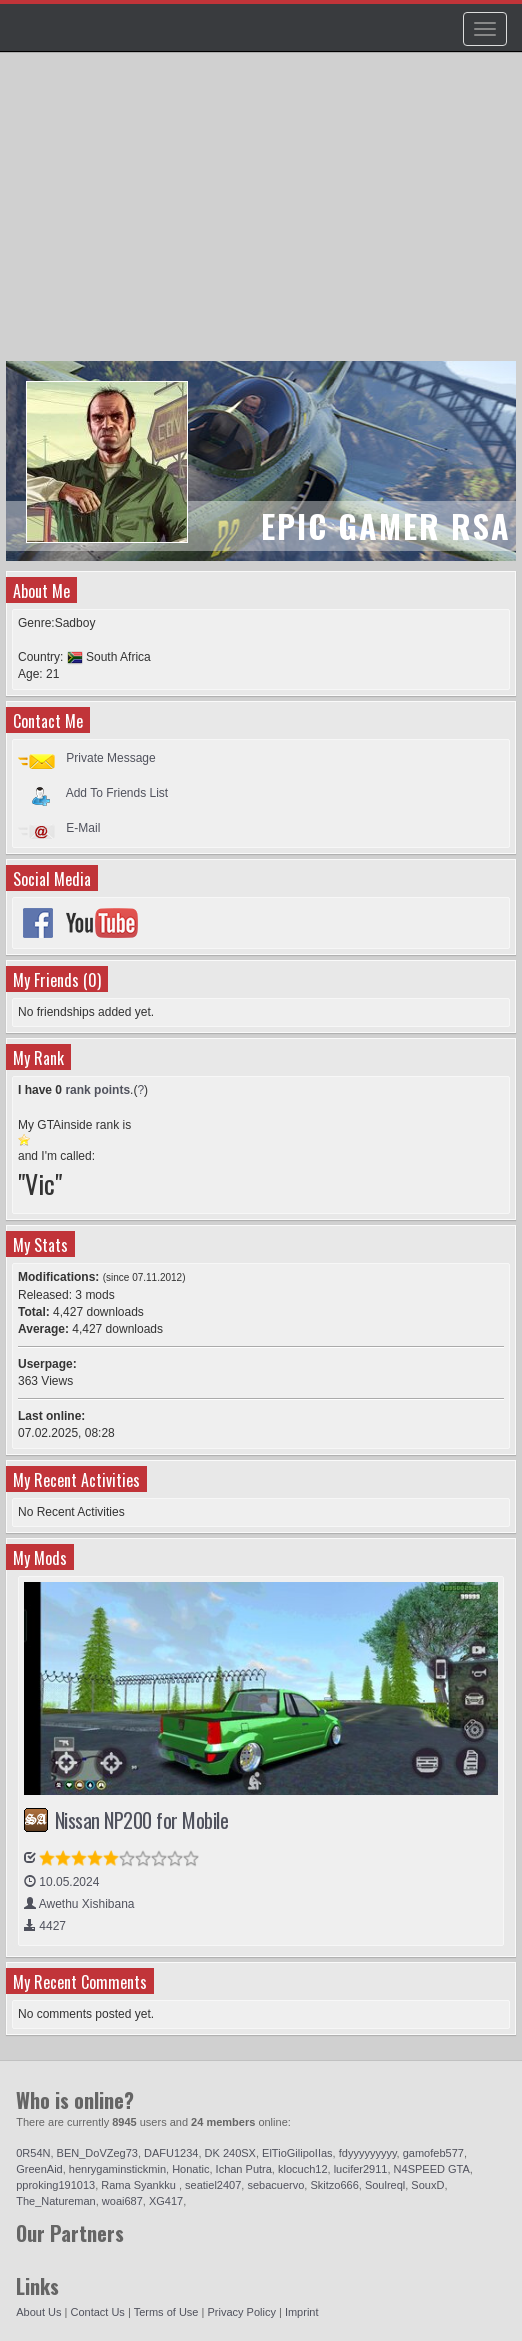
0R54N (33, 2153)
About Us (38, 2312)
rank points (97, 1090)
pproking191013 (55, 2185)
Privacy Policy (241, 2312)
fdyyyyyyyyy (368, 2153)
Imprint (302, 2312)
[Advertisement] (263, 216)
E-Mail (83, 828)
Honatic (190, 2169)
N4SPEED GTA (432, 2169)
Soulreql (385, 2185)
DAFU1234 (171, 2153)
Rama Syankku (140, 2185)
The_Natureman (56, 2201)
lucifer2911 (361, 2169)
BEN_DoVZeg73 (97, 2153)
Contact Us (97, 2312)
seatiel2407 (213, 2185)
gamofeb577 (433, 2153)
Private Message (110, 758)
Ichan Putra (244, 2169)
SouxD (427, 2185)
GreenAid (39, 2169)
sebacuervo (275, 2185)
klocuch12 (303, 2169)
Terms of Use (166, 2312)
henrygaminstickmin (117, 2169)
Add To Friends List (117, 793)
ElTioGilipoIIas (297, 2153)
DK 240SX (230, 2153)
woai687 (122, 2201)
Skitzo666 (334, 2185)
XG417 (166, 2201)
